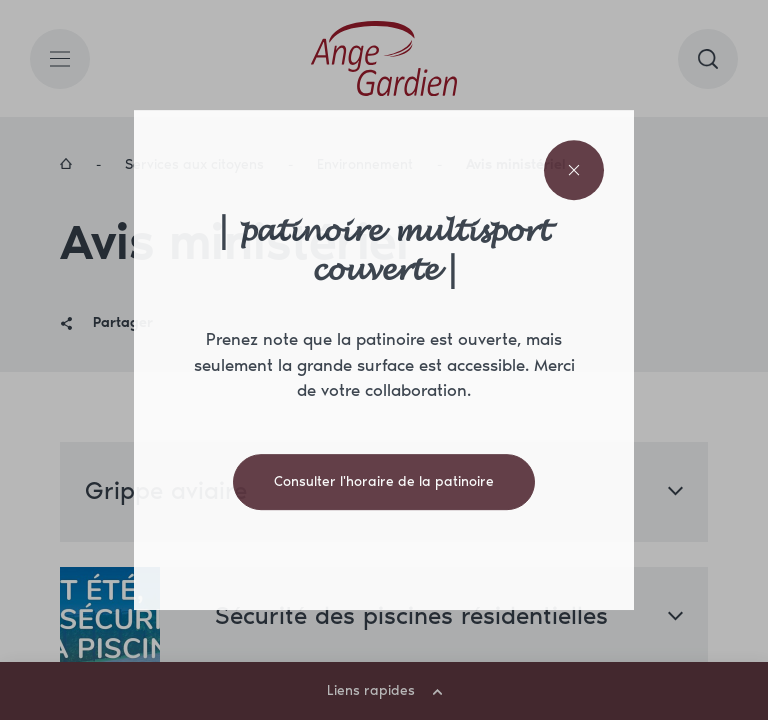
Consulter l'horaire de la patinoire (384, 481)
